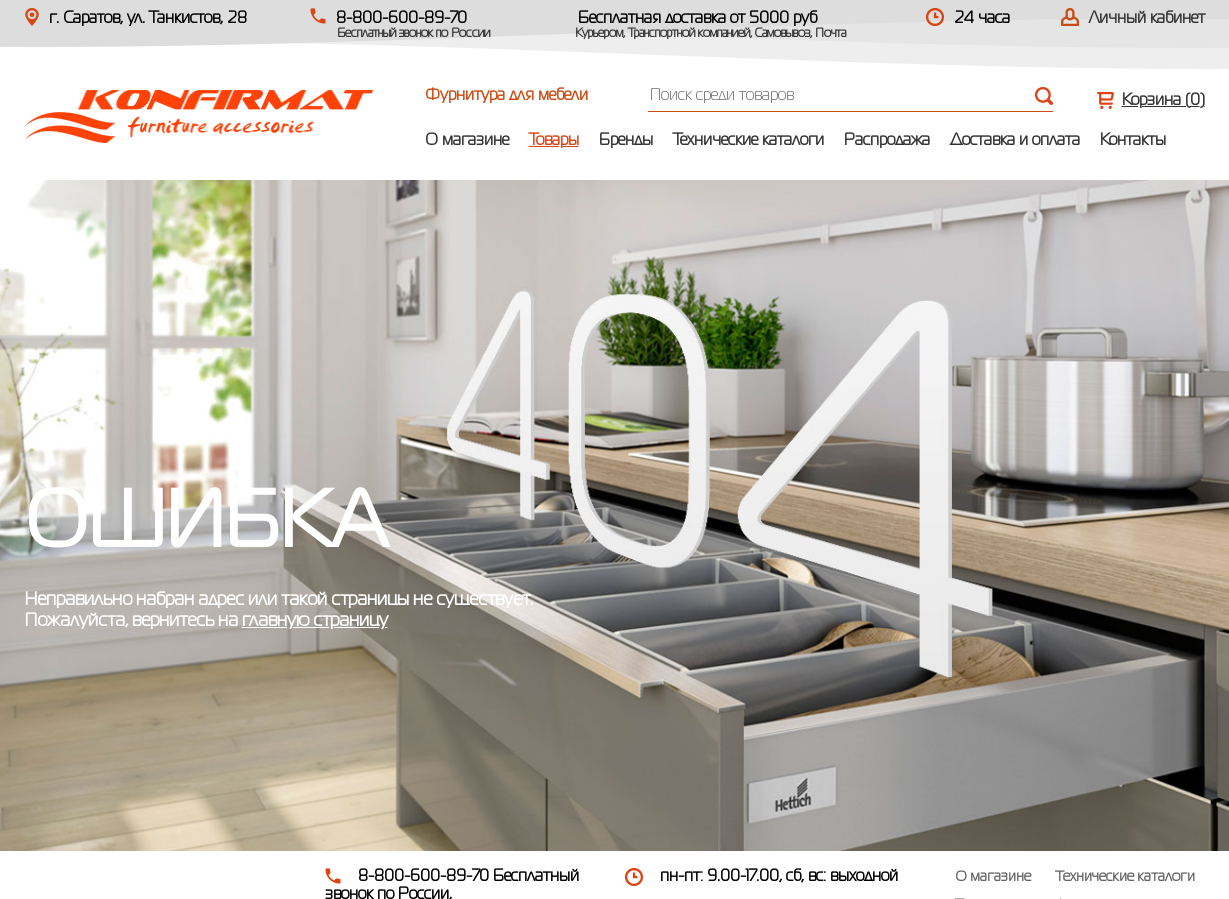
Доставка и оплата (1015, 141)
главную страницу (315, 621)
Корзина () (1163, 101)
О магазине (467, 141)
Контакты (1133, 141)
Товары (554, 141)
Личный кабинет (1147, 19)
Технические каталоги (748, 141)
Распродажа (887, 141)
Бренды (626, 141)
